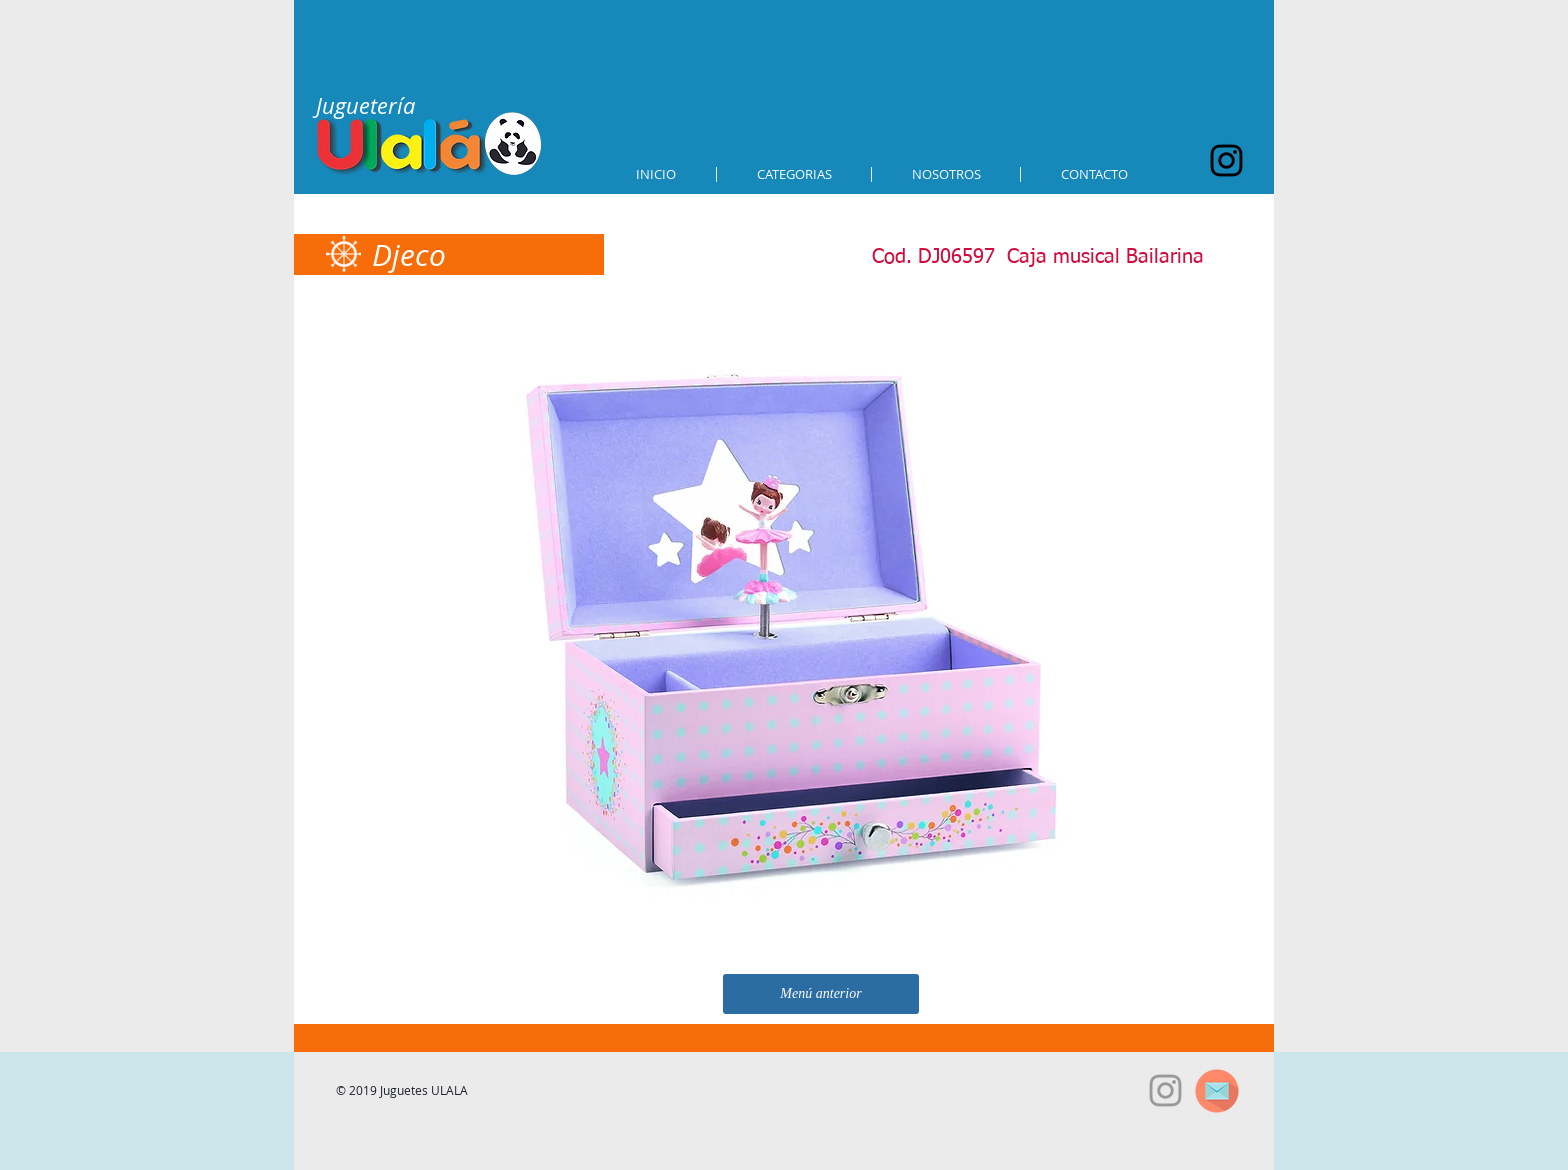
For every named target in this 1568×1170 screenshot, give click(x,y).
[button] (794, 174)
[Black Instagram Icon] (1226, 160)
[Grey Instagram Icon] (1165, 1090)
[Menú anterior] (821, 994)
